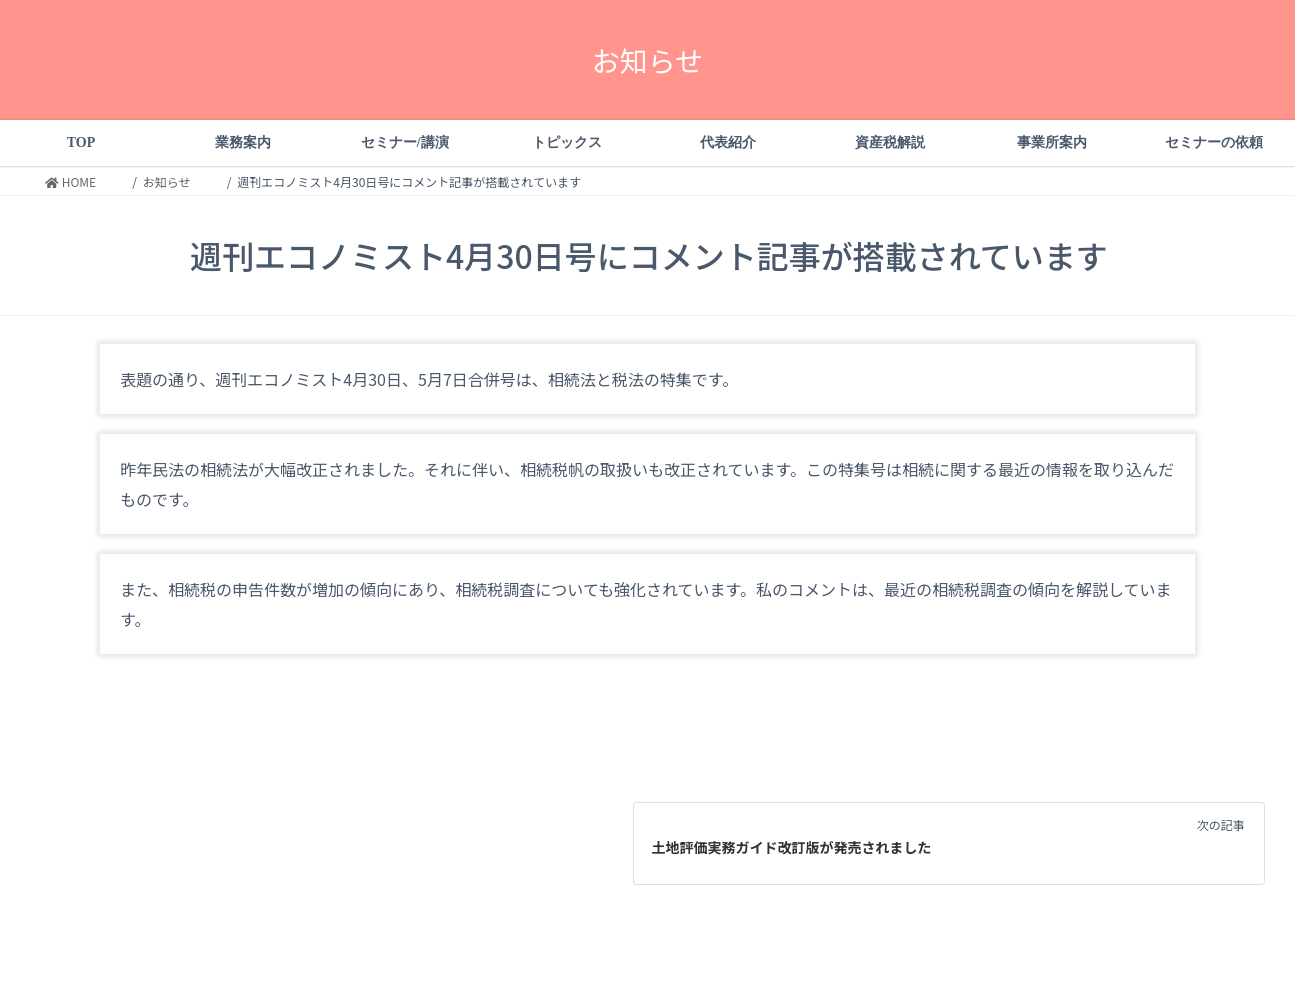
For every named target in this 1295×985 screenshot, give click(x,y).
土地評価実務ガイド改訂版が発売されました (792, 847)
